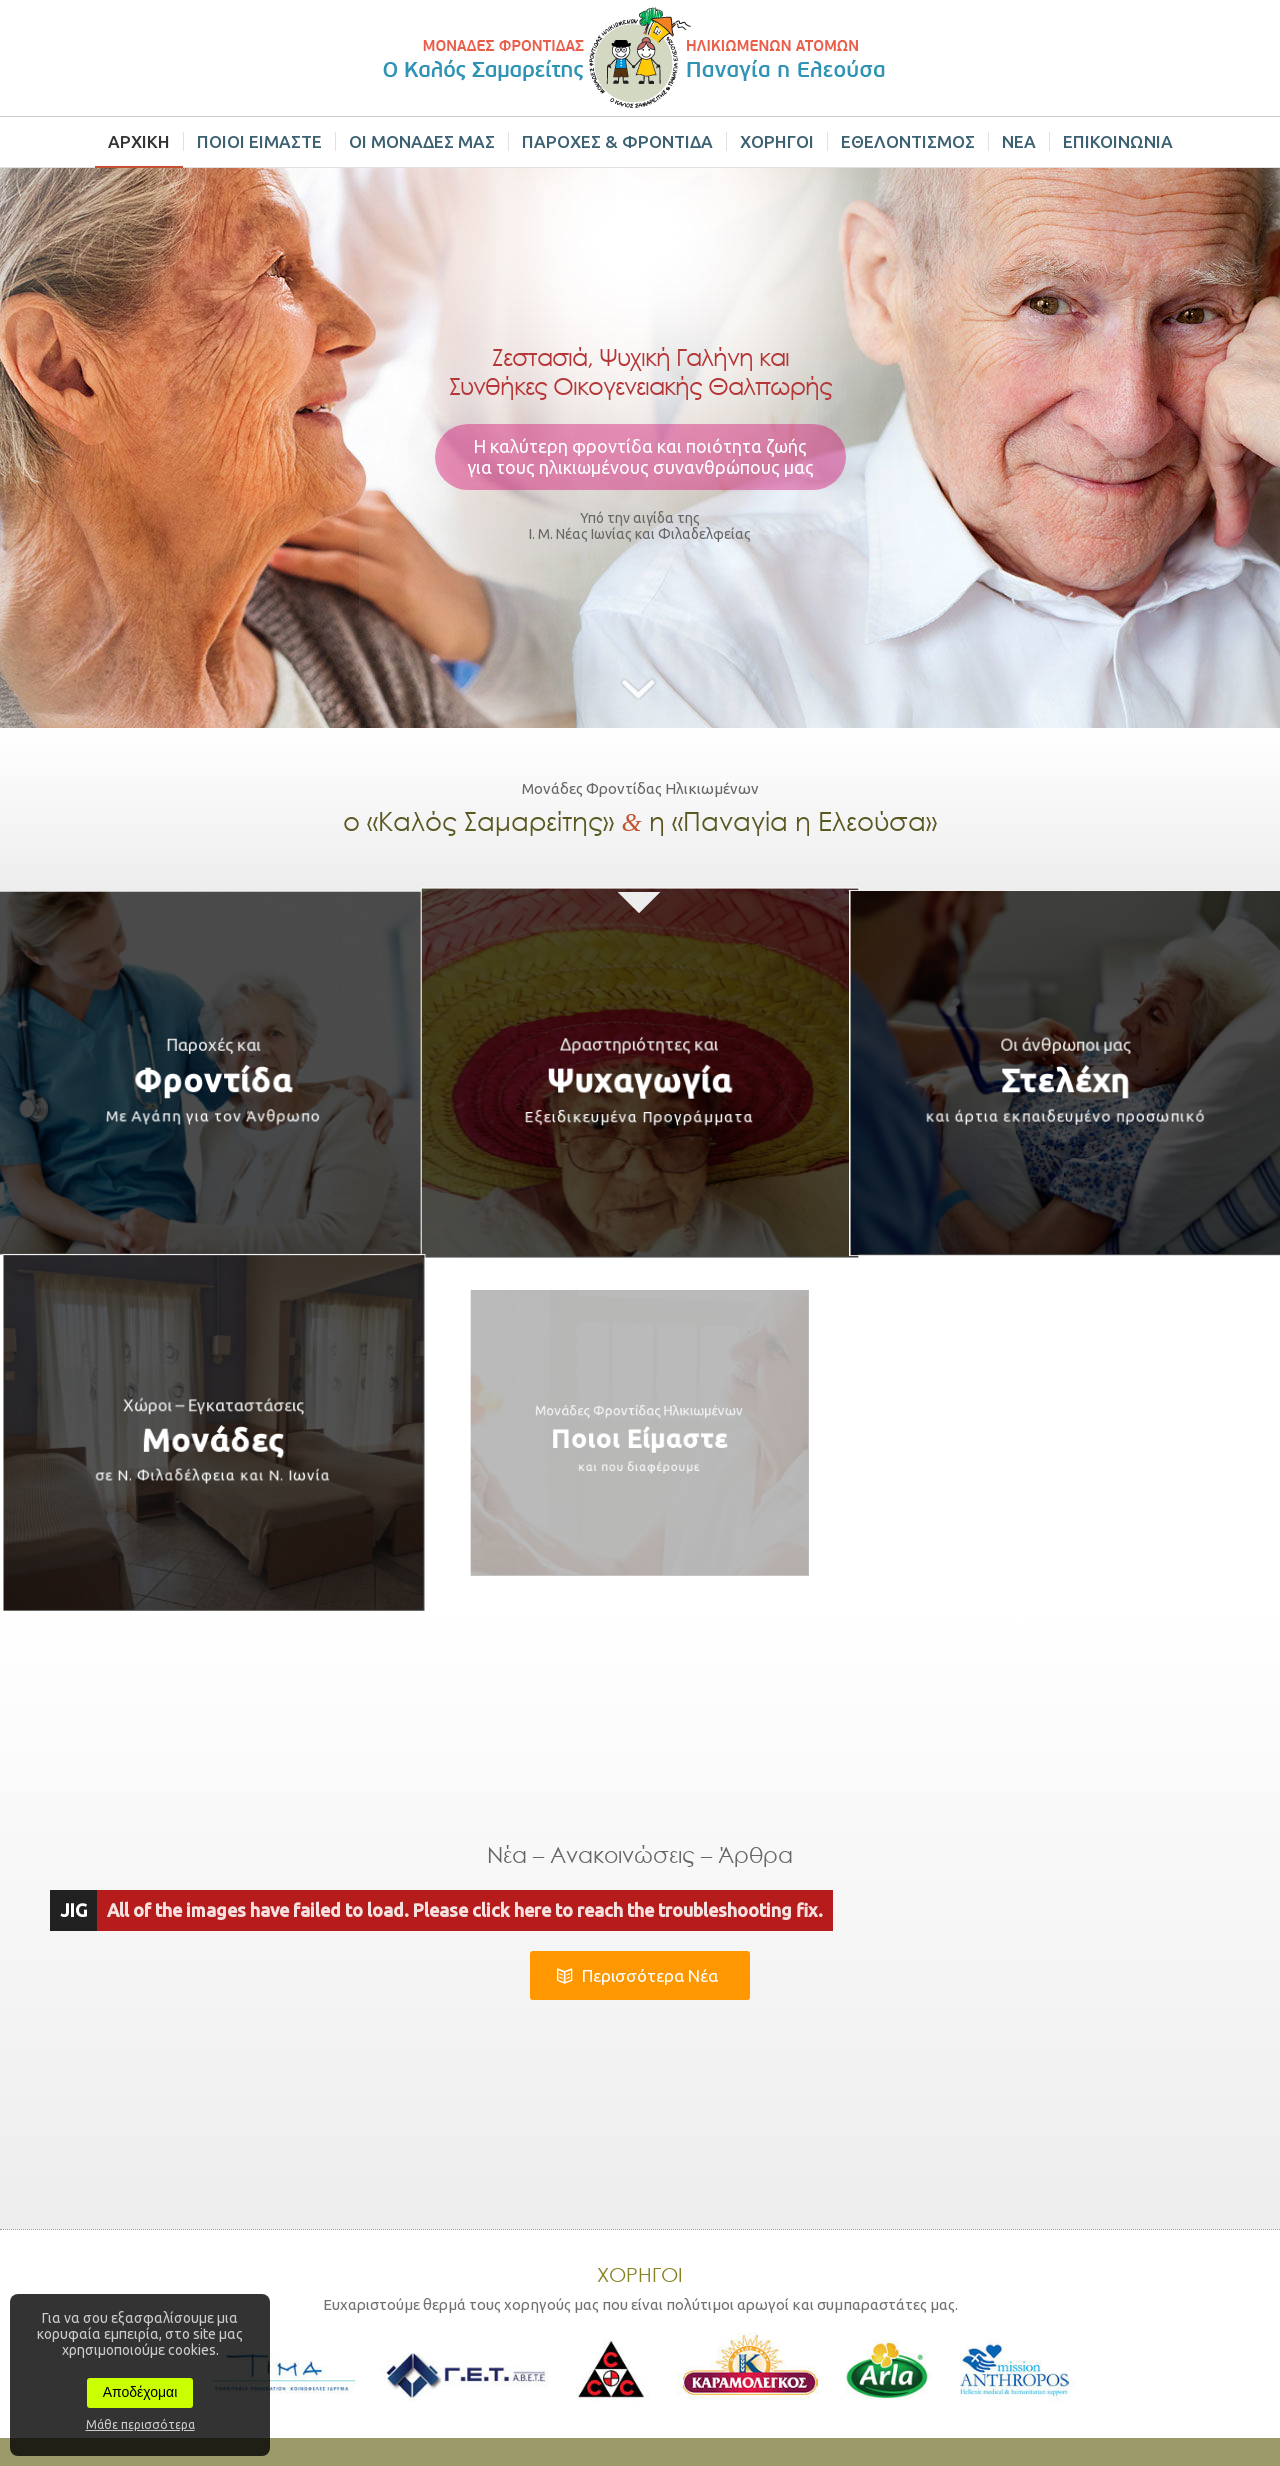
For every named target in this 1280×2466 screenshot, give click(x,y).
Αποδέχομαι (140, 2392)
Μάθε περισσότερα (140, 2424)
